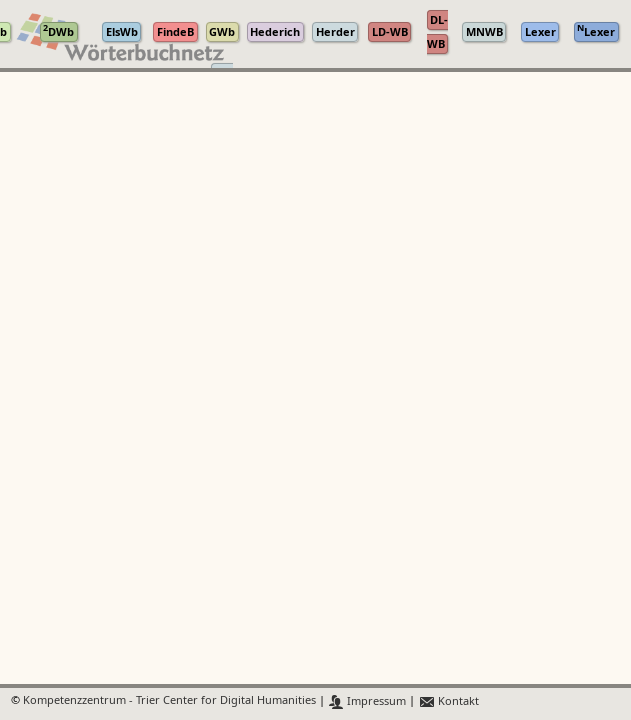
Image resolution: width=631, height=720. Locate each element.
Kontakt (448, 701)
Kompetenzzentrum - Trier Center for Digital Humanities (169, 701)
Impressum (367, 701)
